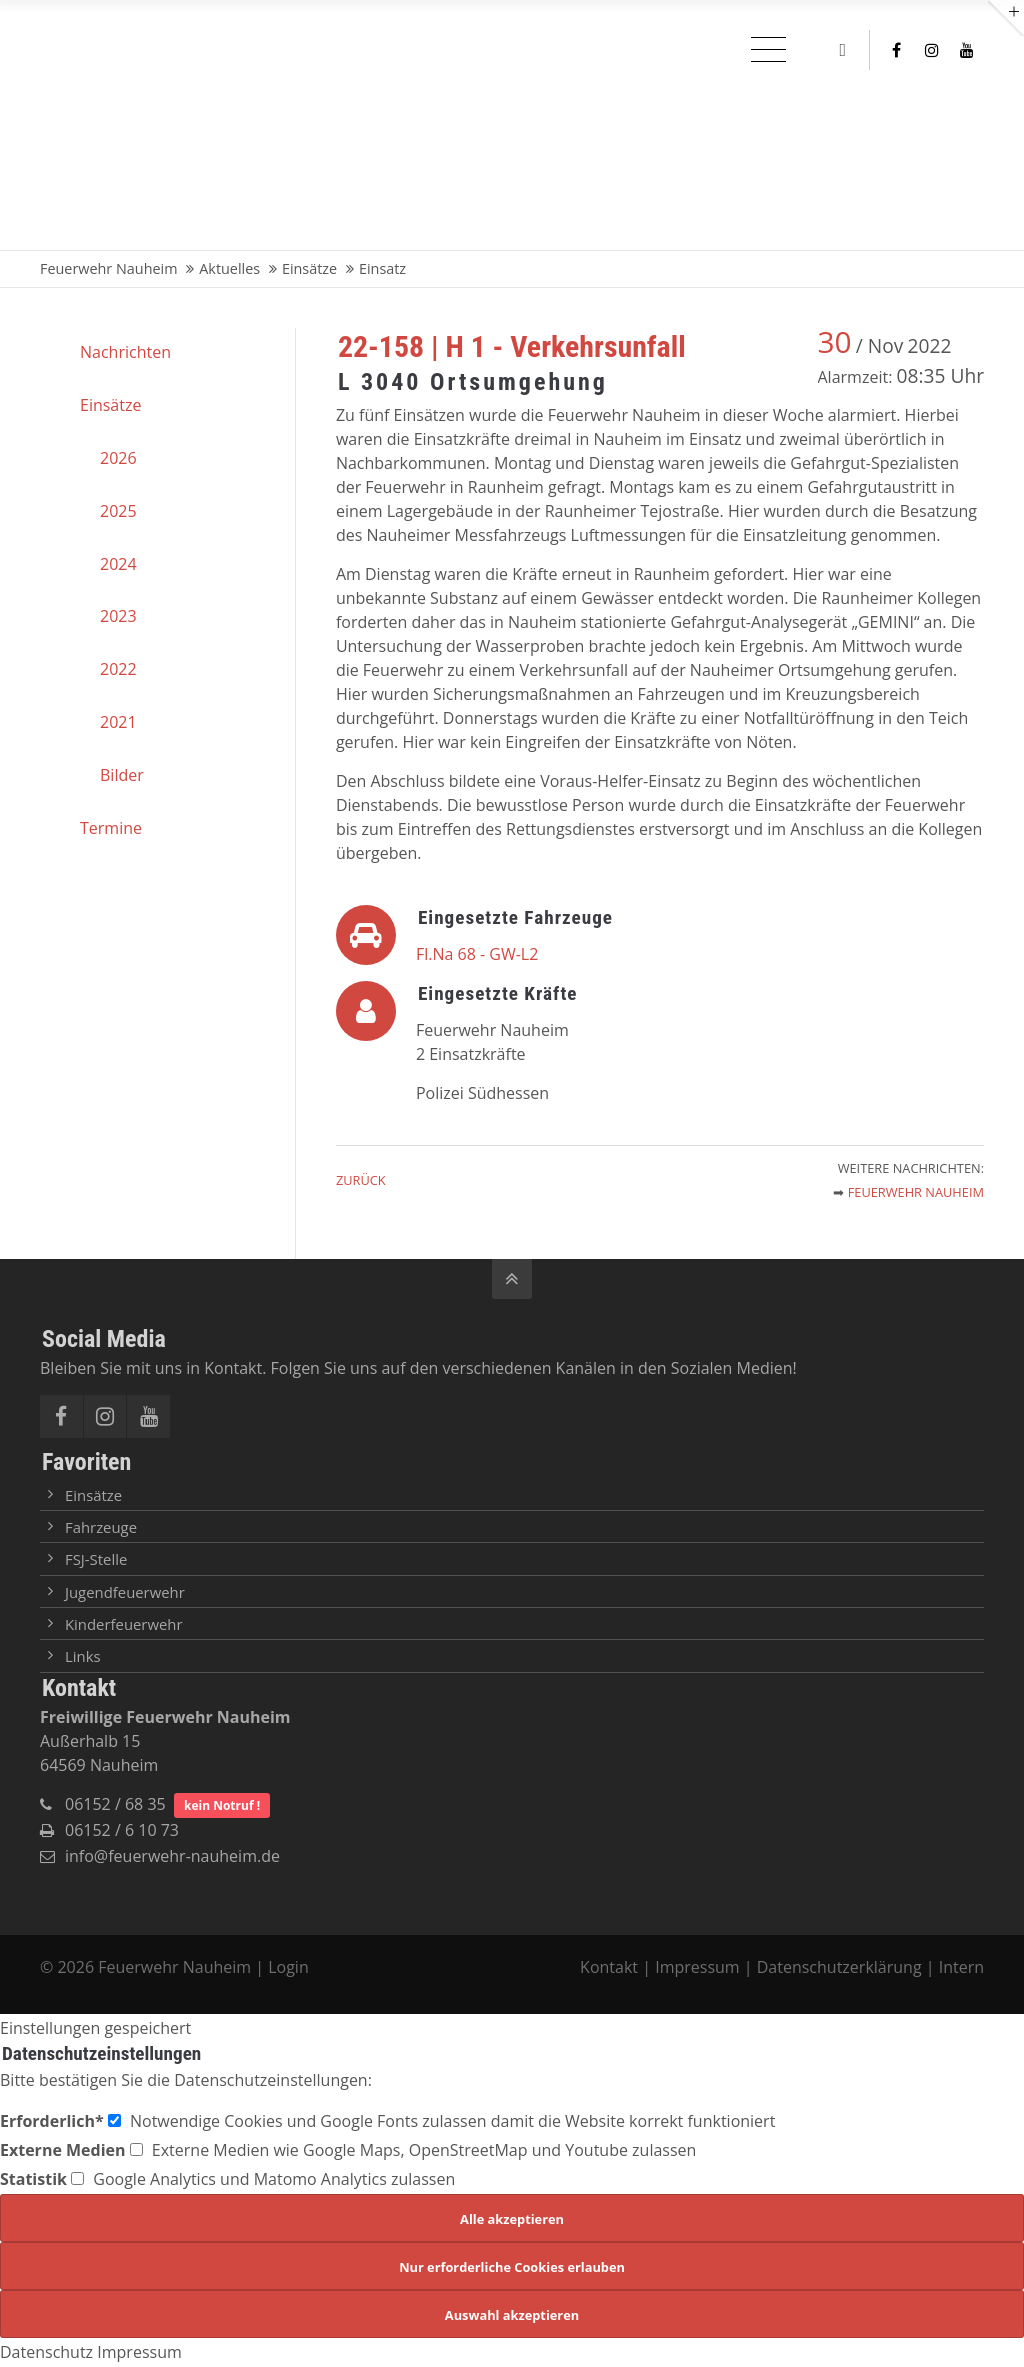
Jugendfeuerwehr (125, 1592)
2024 (118, 564)
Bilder (122, 775)
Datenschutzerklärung (839, 1967)
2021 (118, 722)
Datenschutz (46, 2352)
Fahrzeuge (101, 1527)
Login (288, 1967)
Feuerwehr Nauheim (916, 1192)
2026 (118, 458)
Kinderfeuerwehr (124, 1624)
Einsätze (110, 405)
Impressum (697, 1967)
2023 (118, 616)
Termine (111, 828)
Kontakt (611, 1967)
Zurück (361, 1180)
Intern (961, 1967)
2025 (118, 511)
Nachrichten (125, 352)
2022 (118, 669)
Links (83, 1656)
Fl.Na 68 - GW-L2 (477, 954)
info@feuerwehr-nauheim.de (172, 1856)
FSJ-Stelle (96, 1559)
